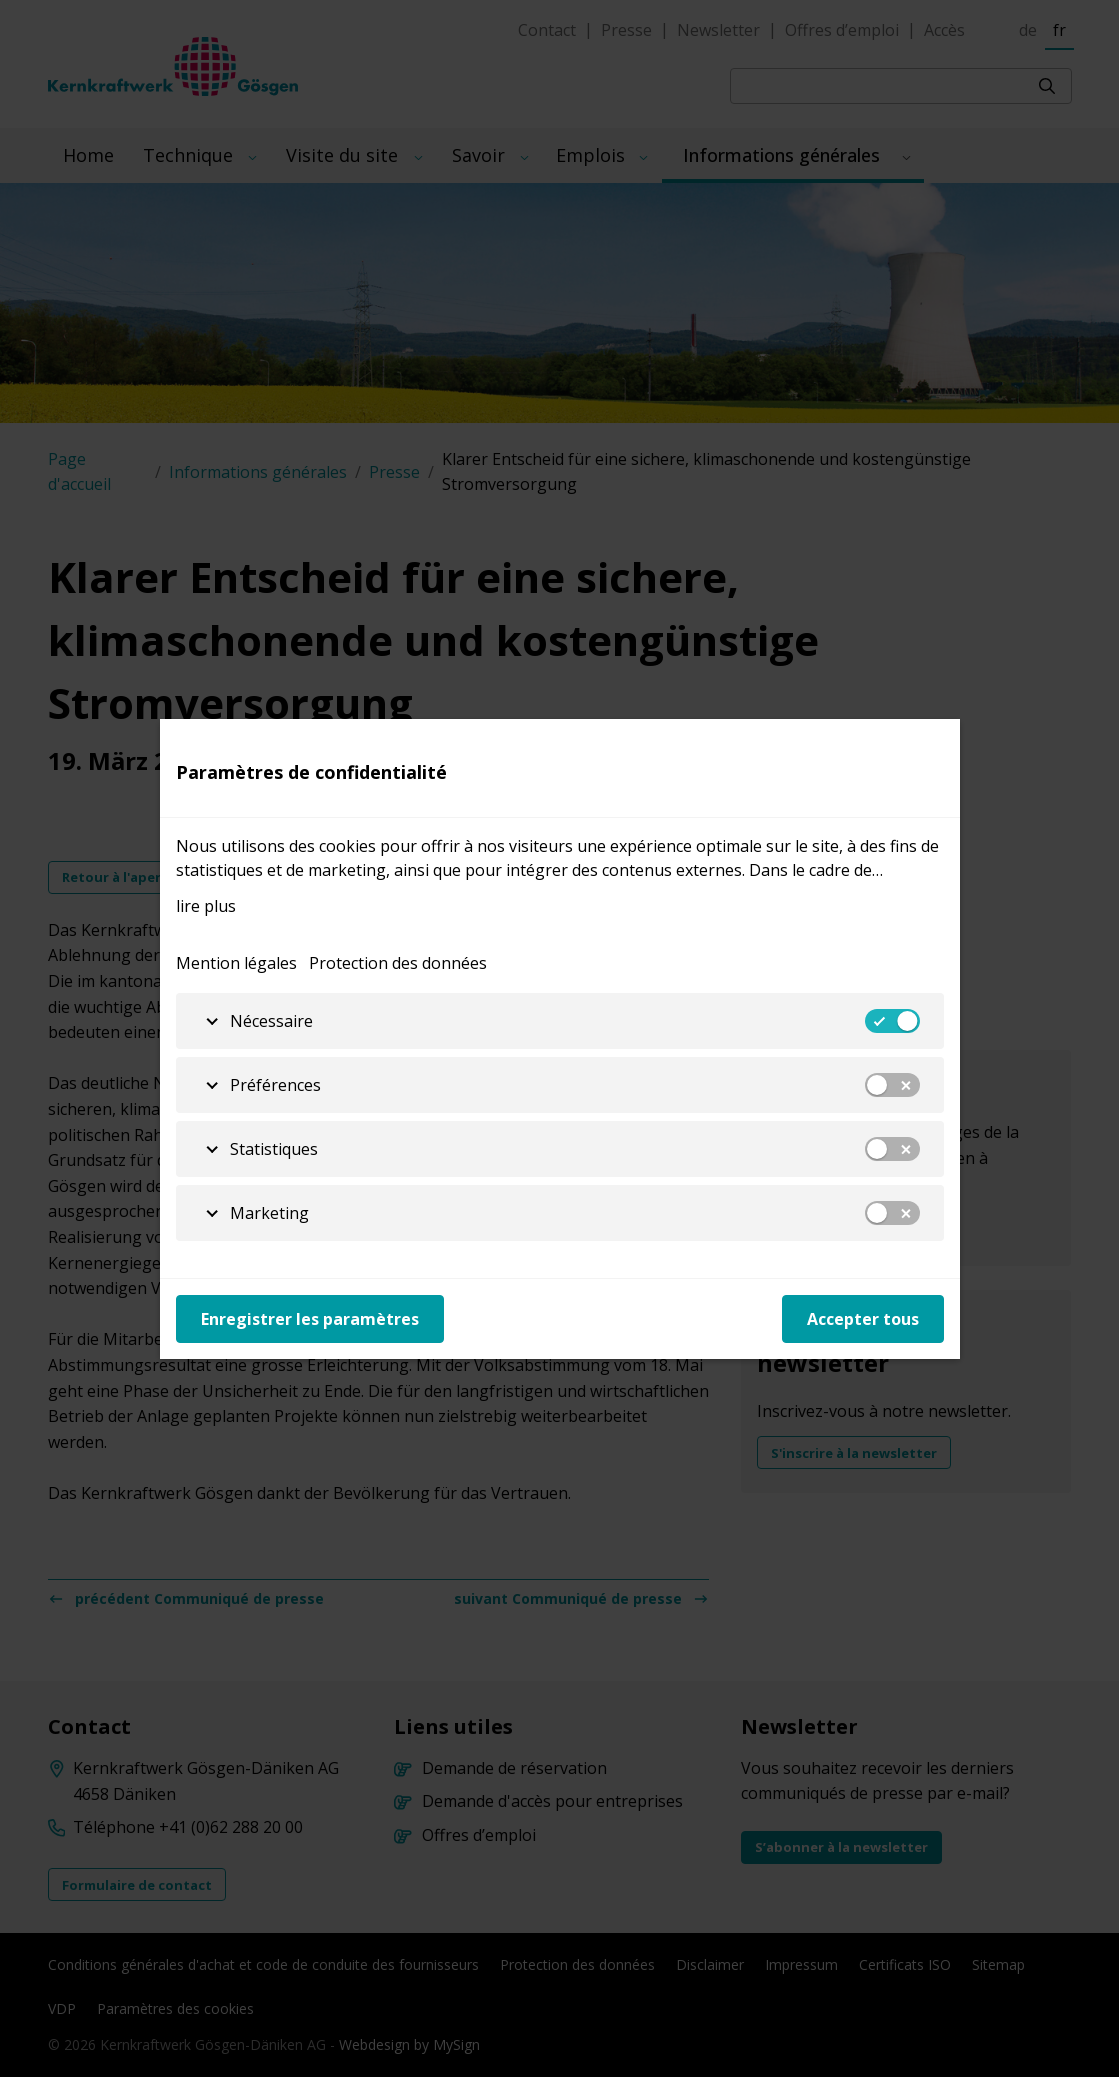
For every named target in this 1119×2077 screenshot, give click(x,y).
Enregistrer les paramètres (310, 1319)
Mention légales (236, 963)
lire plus (206, 906)
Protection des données (398, 963)
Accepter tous (863, 1319)
